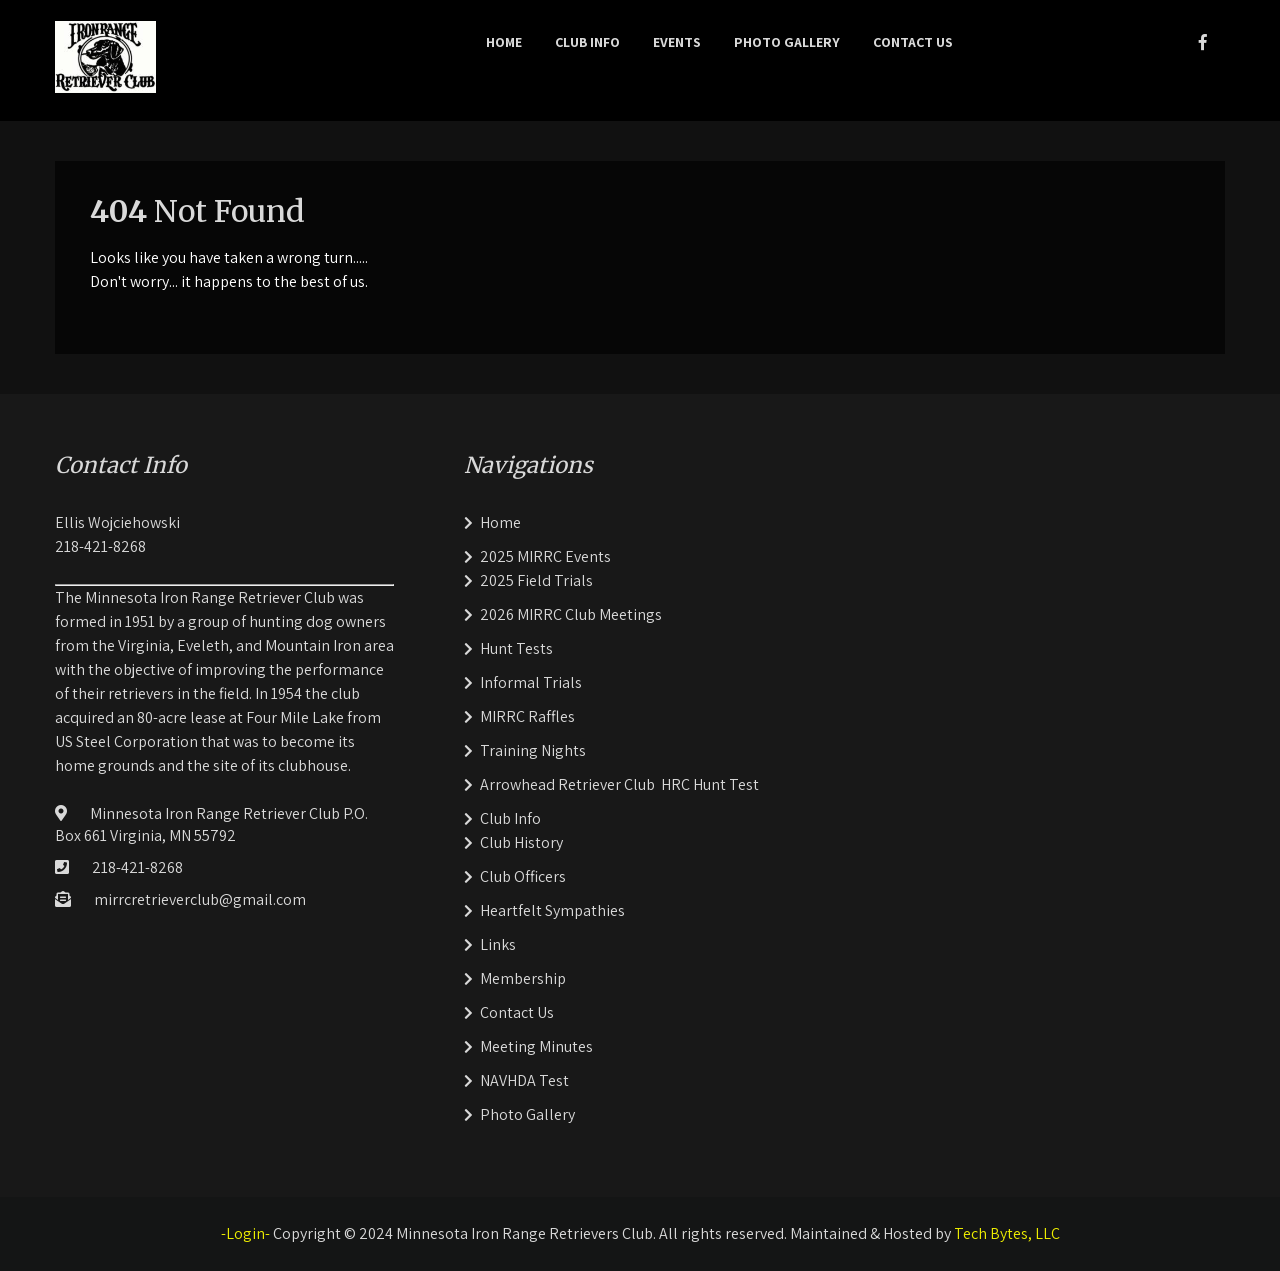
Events (677, 42)
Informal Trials (531, 682)
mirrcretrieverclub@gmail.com (200, 899)
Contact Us (913, 42)
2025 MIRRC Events (545, 556)
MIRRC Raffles (527, 716)
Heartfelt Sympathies (552, 910)
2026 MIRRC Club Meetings (571, 614)
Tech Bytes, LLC (1007, 1233)
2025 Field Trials (536, 580)
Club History (521, 842)
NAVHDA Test (524, 1080)
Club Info (587, 42)
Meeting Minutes (536, 1046)
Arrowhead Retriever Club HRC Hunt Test (619, 784)
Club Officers (523, 876)
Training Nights (533, 750)
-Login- (245, 1233)
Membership (523, 978)
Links (498, 944)
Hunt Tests (516, 648)
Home (504, 42)
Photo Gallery (787, 42)
